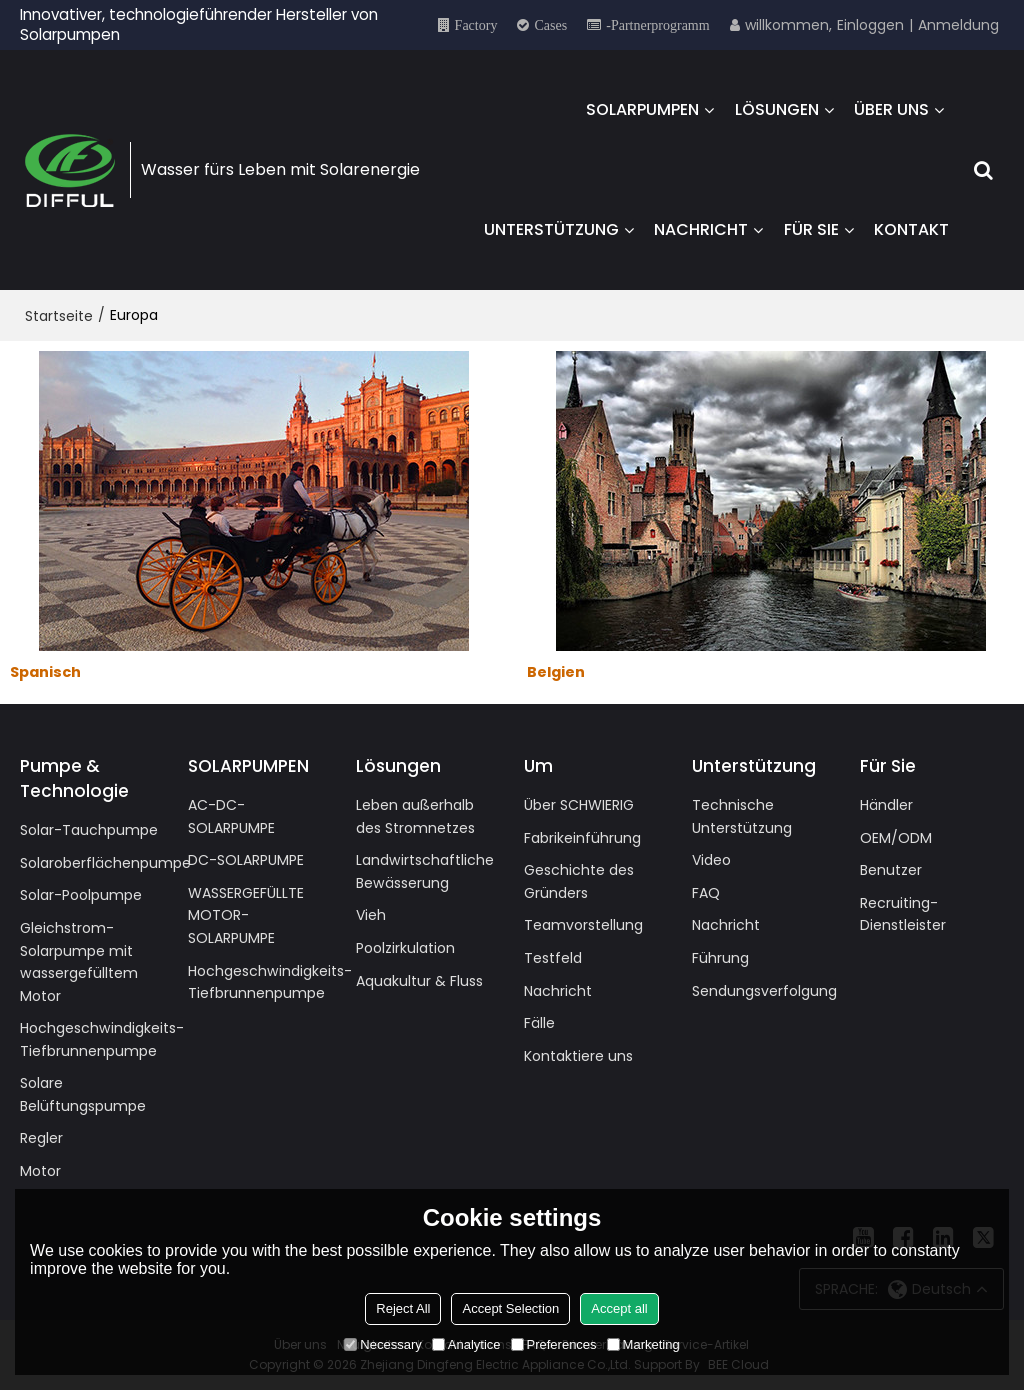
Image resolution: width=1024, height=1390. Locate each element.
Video (711, 860)
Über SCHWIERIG (579, 805)
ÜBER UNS (891, 109)
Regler (41, 1138)
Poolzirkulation (405, 948)
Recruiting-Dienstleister (903, 914)
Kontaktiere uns (578, 1056)
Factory (476, 25)
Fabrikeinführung (582, 838)
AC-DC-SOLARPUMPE (231, 816)
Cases (550, 25)
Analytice (466, 1344)
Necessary (382, 1344)
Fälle (539, 1023)
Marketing (643, 1344)
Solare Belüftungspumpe (83, 1094)
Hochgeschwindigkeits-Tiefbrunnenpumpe (102, 1039)
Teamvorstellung (583, 925)
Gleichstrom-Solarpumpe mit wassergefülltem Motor (79, 962)
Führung (720, 958)
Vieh (371, 915)
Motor (40, 1171)
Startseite (59, 316)
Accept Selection (510, 1308)
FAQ (706, 893)
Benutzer (891, 870)
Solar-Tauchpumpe (89, 830)
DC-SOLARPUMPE (246, 860)
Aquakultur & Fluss (419, 981)
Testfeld (553, 958)
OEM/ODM (896, 838)
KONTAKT (911, 229)
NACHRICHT (701, 229)
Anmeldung (958, 25)
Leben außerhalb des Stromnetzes (415, 816)
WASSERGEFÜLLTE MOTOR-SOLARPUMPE (246, 915)
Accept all (619, 1308)
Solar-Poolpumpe (81, 895)
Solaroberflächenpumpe (105, 863)
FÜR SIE (811, 229)
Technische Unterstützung (742, 816)
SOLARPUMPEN (642, 109)
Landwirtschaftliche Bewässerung (425, 871)
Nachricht (558, 991)
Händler (886, 805)
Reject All (403, 1308)
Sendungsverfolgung (764, 991)
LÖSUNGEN (777, 109)
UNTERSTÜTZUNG (551, 229)
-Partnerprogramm (657, 25)
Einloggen (870, 25)
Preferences (554, 1344)
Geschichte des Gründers (579, 881)
